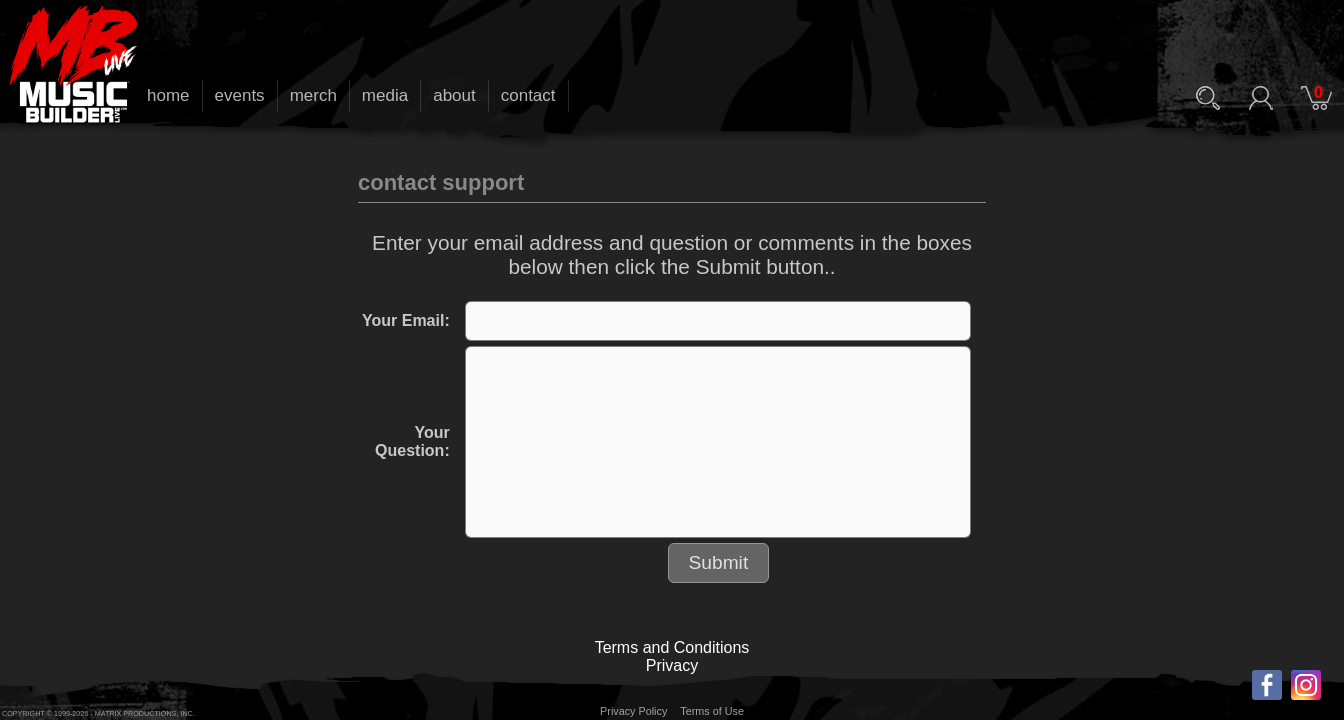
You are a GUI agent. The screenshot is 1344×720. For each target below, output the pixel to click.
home (168, 95)
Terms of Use (712, 711)
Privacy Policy (633, 711)
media (385, 95)
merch (313, 95)
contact (528, 95)
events (240, 95)
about (454, 95)
